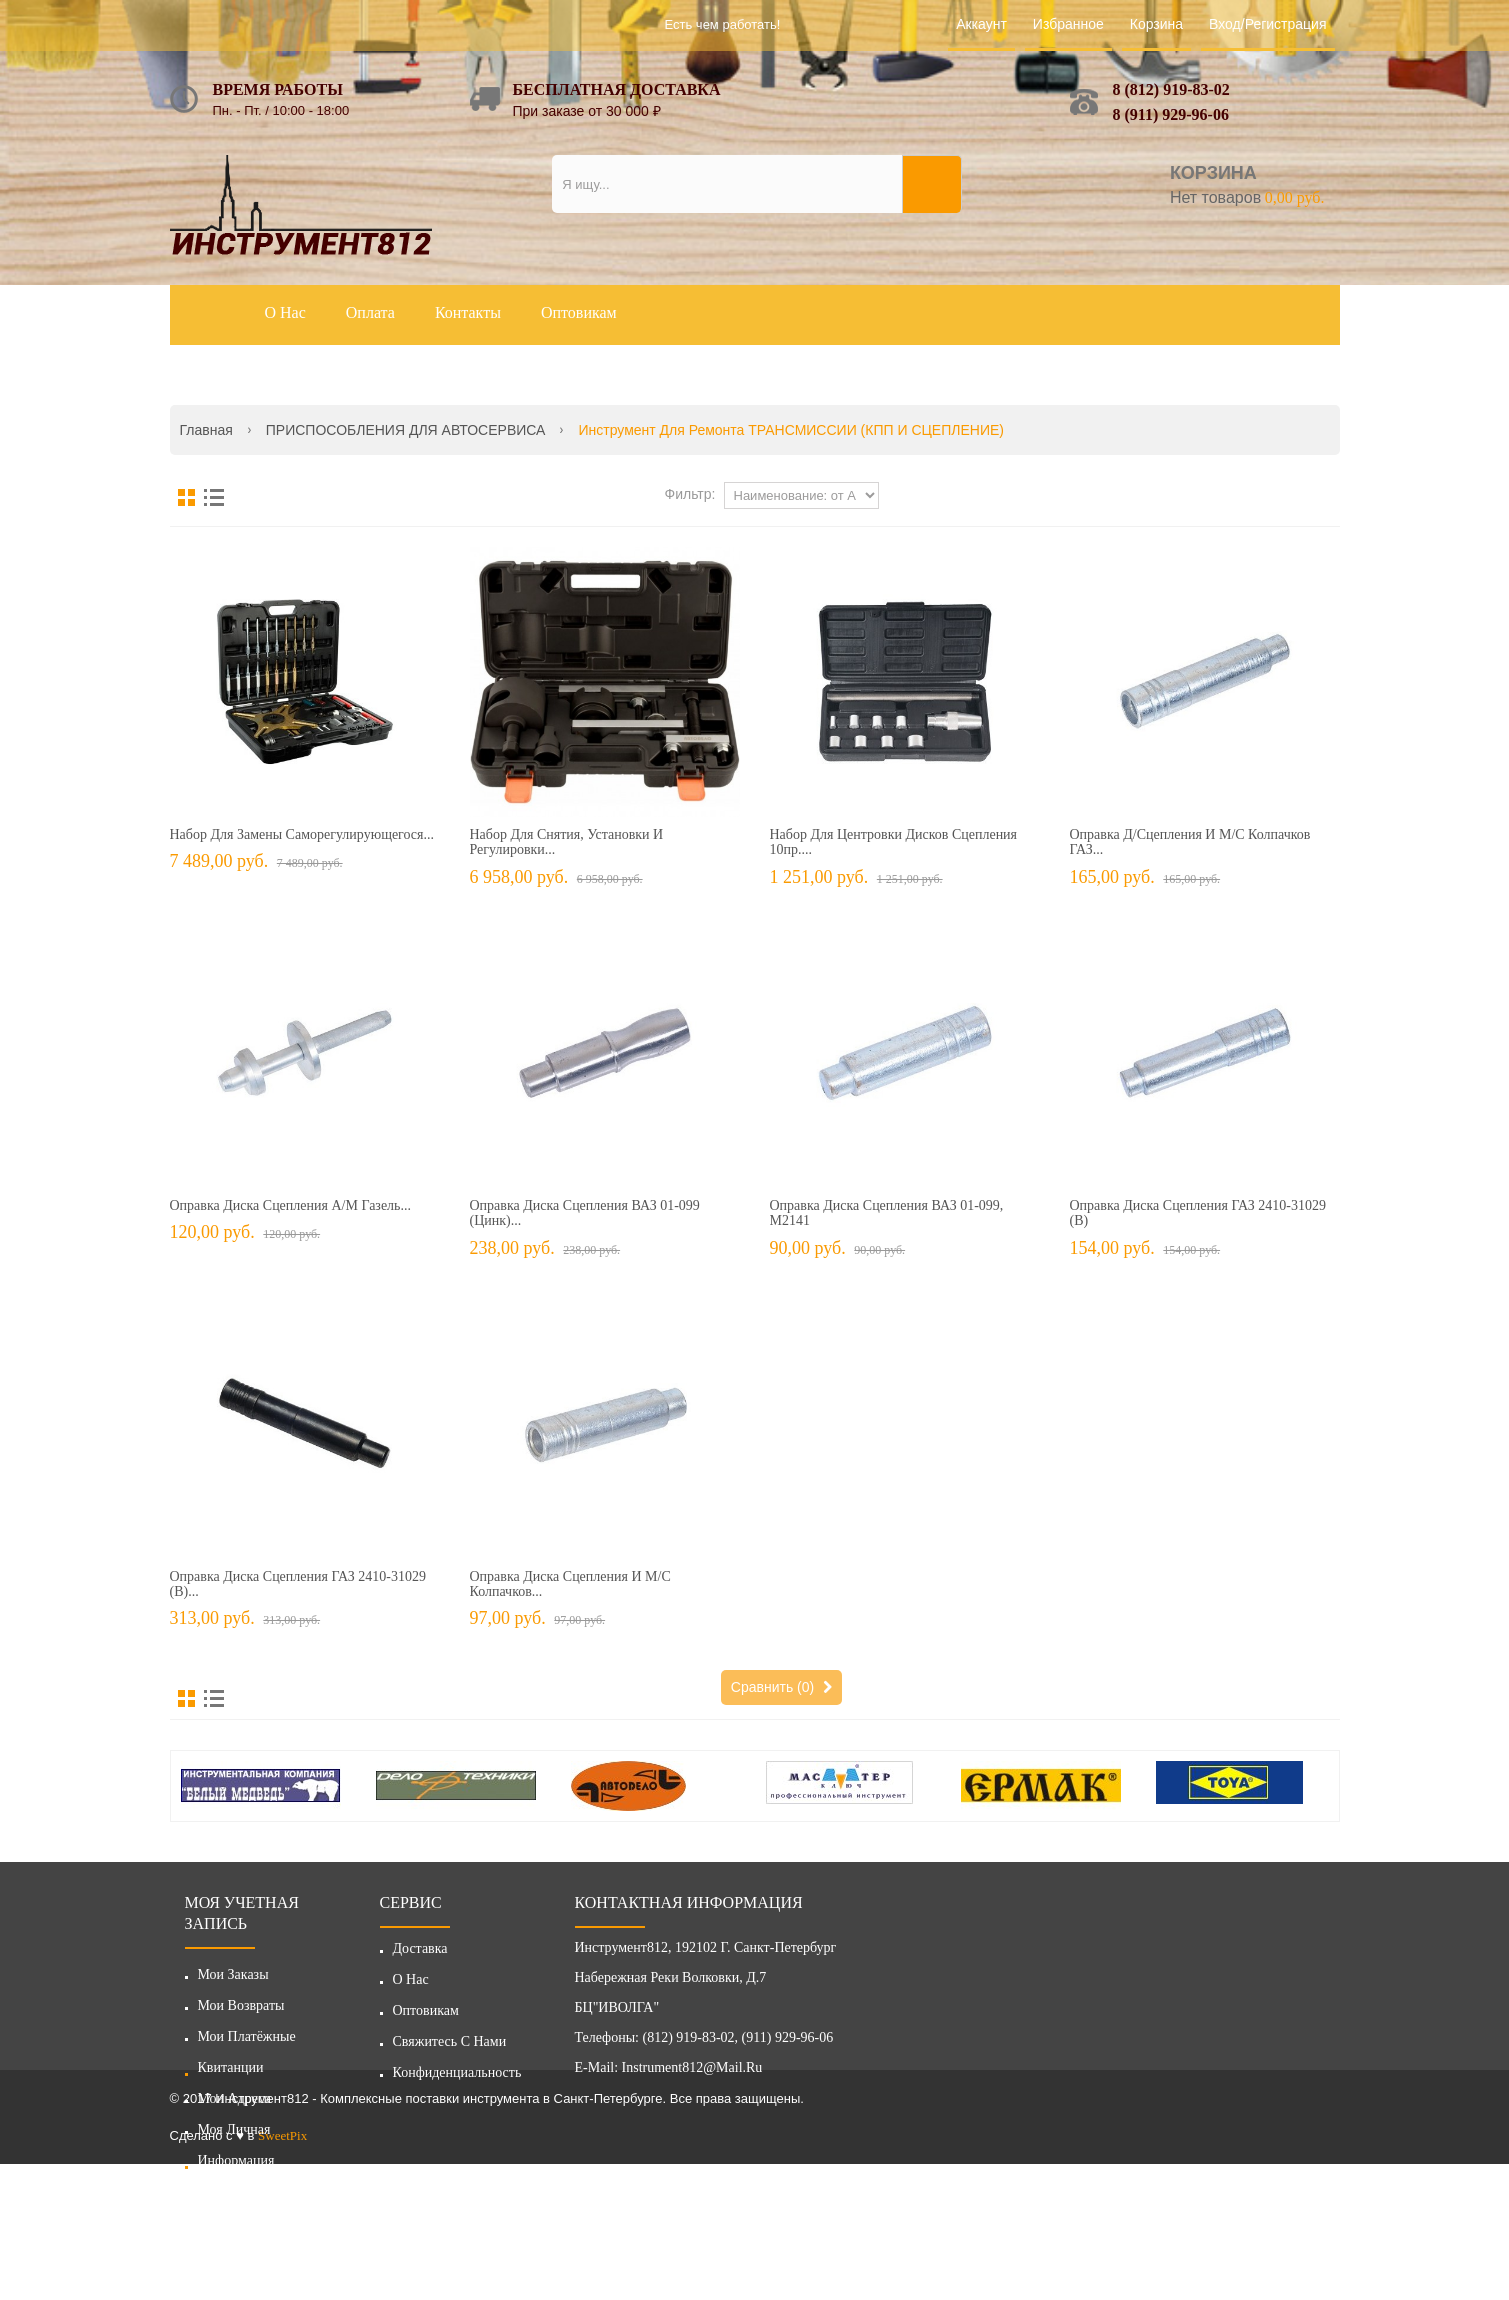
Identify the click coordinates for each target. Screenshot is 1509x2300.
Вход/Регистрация (1267, 24)
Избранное (1068, 24)
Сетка (187, 497)
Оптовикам (426, 2015)
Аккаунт (981, 24)
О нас (411, 1984)
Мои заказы (233, 1974)
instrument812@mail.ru (692, 2072)
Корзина (1156, 24)
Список (214, 497)
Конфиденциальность (457, 2077)
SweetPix (282, 2271)
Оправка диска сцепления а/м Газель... (290, 1205)
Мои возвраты (241, 2005)
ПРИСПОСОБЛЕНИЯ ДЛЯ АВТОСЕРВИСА (406, 430)
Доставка (420, 1953)
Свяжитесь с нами (450, 2046)
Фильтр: (690, 494)
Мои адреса (235, 2098)
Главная (206, 430)
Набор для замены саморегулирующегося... (302, 834)
